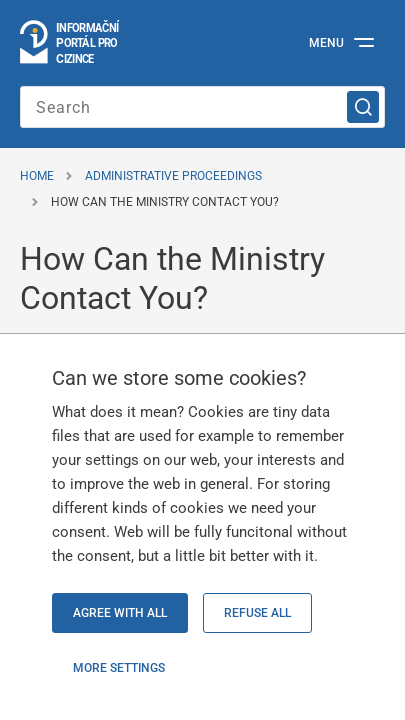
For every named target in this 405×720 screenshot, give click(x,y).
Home (37, 176)
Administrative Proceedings (173, 176)
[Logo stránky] (70, 43)
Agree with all (120, 613)
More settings (119, 668)
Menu (326, 43)
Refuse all (257, 613)
